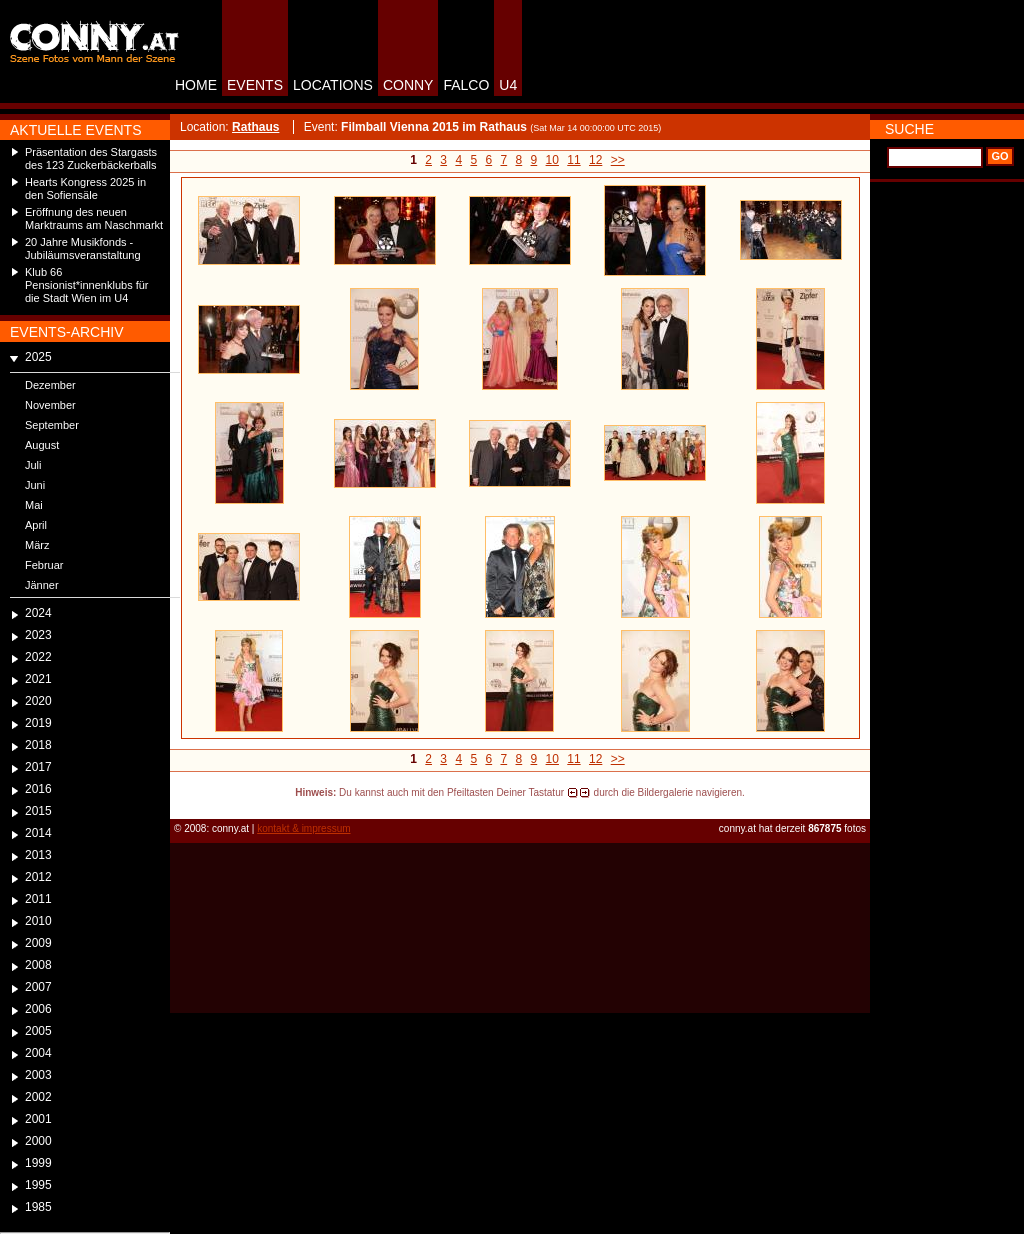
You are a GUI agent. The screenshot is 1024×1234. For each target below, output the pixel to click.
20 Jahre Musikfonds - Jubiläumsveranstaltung (83, 248)
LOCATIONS (333, 85)
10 (552, 160)
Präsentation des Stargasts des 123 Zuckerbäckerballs (91, 158)
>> (618, 160)
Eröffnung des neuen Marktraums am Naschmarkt (94, 218)
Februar (44, 565)
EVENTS (255, 85)
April (36, 525)
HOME (196, 85)
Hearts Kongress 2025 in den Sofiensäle (85, 188)
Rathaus (255, 127)
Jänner (42, 585)
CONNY (408, 85)
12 (595, 160)
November (50, 405)
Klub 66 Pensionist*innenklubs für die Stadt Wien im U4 (87, 285)
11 (573, 160)
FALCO (466, 85)
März (37, 545)
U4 (508, 85)
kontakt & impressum (303, 828)
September (52, 425)
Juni (35, 485)
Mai (34, 505)
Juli (33, 465)
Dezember (50, 385)
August (42, 445)
